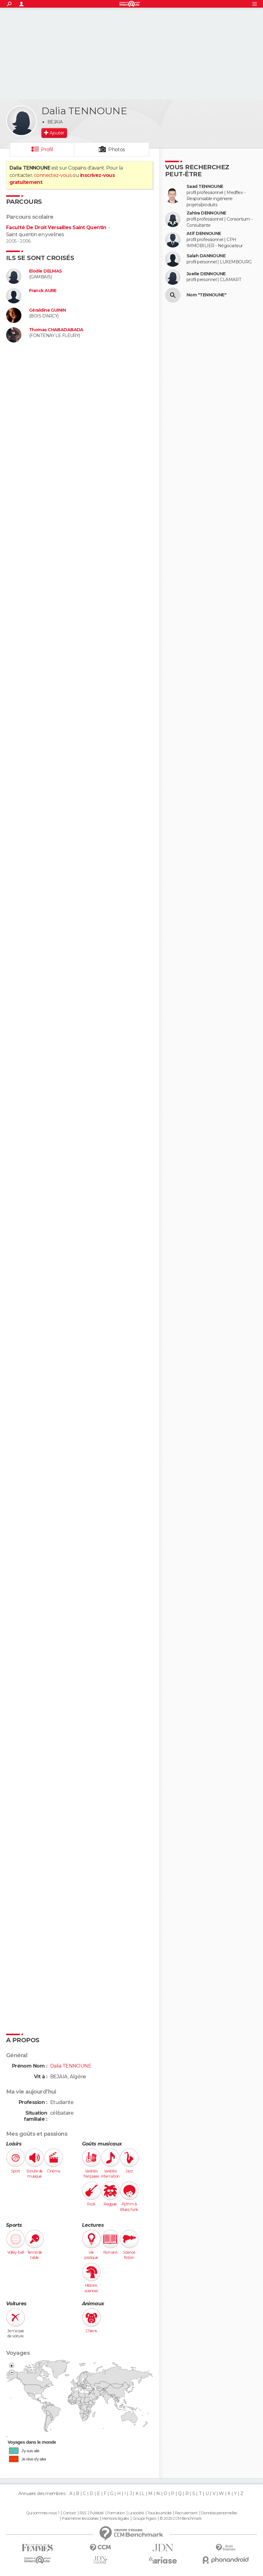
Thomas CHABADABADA (56, 329)
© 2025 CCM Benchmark (181, 2518)
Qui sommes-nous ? (42, 2513)
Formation (116, 2513)
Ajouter (57, 133)
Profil (47, 149)
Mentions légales (115, 2518)
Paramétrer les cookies (80, 2518)
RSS (83, 2513)
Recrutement (186, 2513)
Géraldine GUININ (47, 310)
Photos (116, 149)
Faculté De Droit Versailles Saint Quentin (56, 227)
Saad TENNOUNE (205, 186)
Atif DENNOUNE (204, 233)
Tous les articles (159, 2513)
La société (136, 2513)
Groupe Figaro (144, 2518)
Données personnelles (219, 2513)
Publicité (97, 2513)
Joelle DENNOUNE (206, 274)
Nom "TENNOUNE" (206, 295)
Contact (69, 2513)
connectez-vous (53, 175)
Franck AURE (43, 290)
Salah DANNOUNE (206, 255)
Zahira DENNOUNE (206, 213)
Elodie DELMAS (45, 271)
